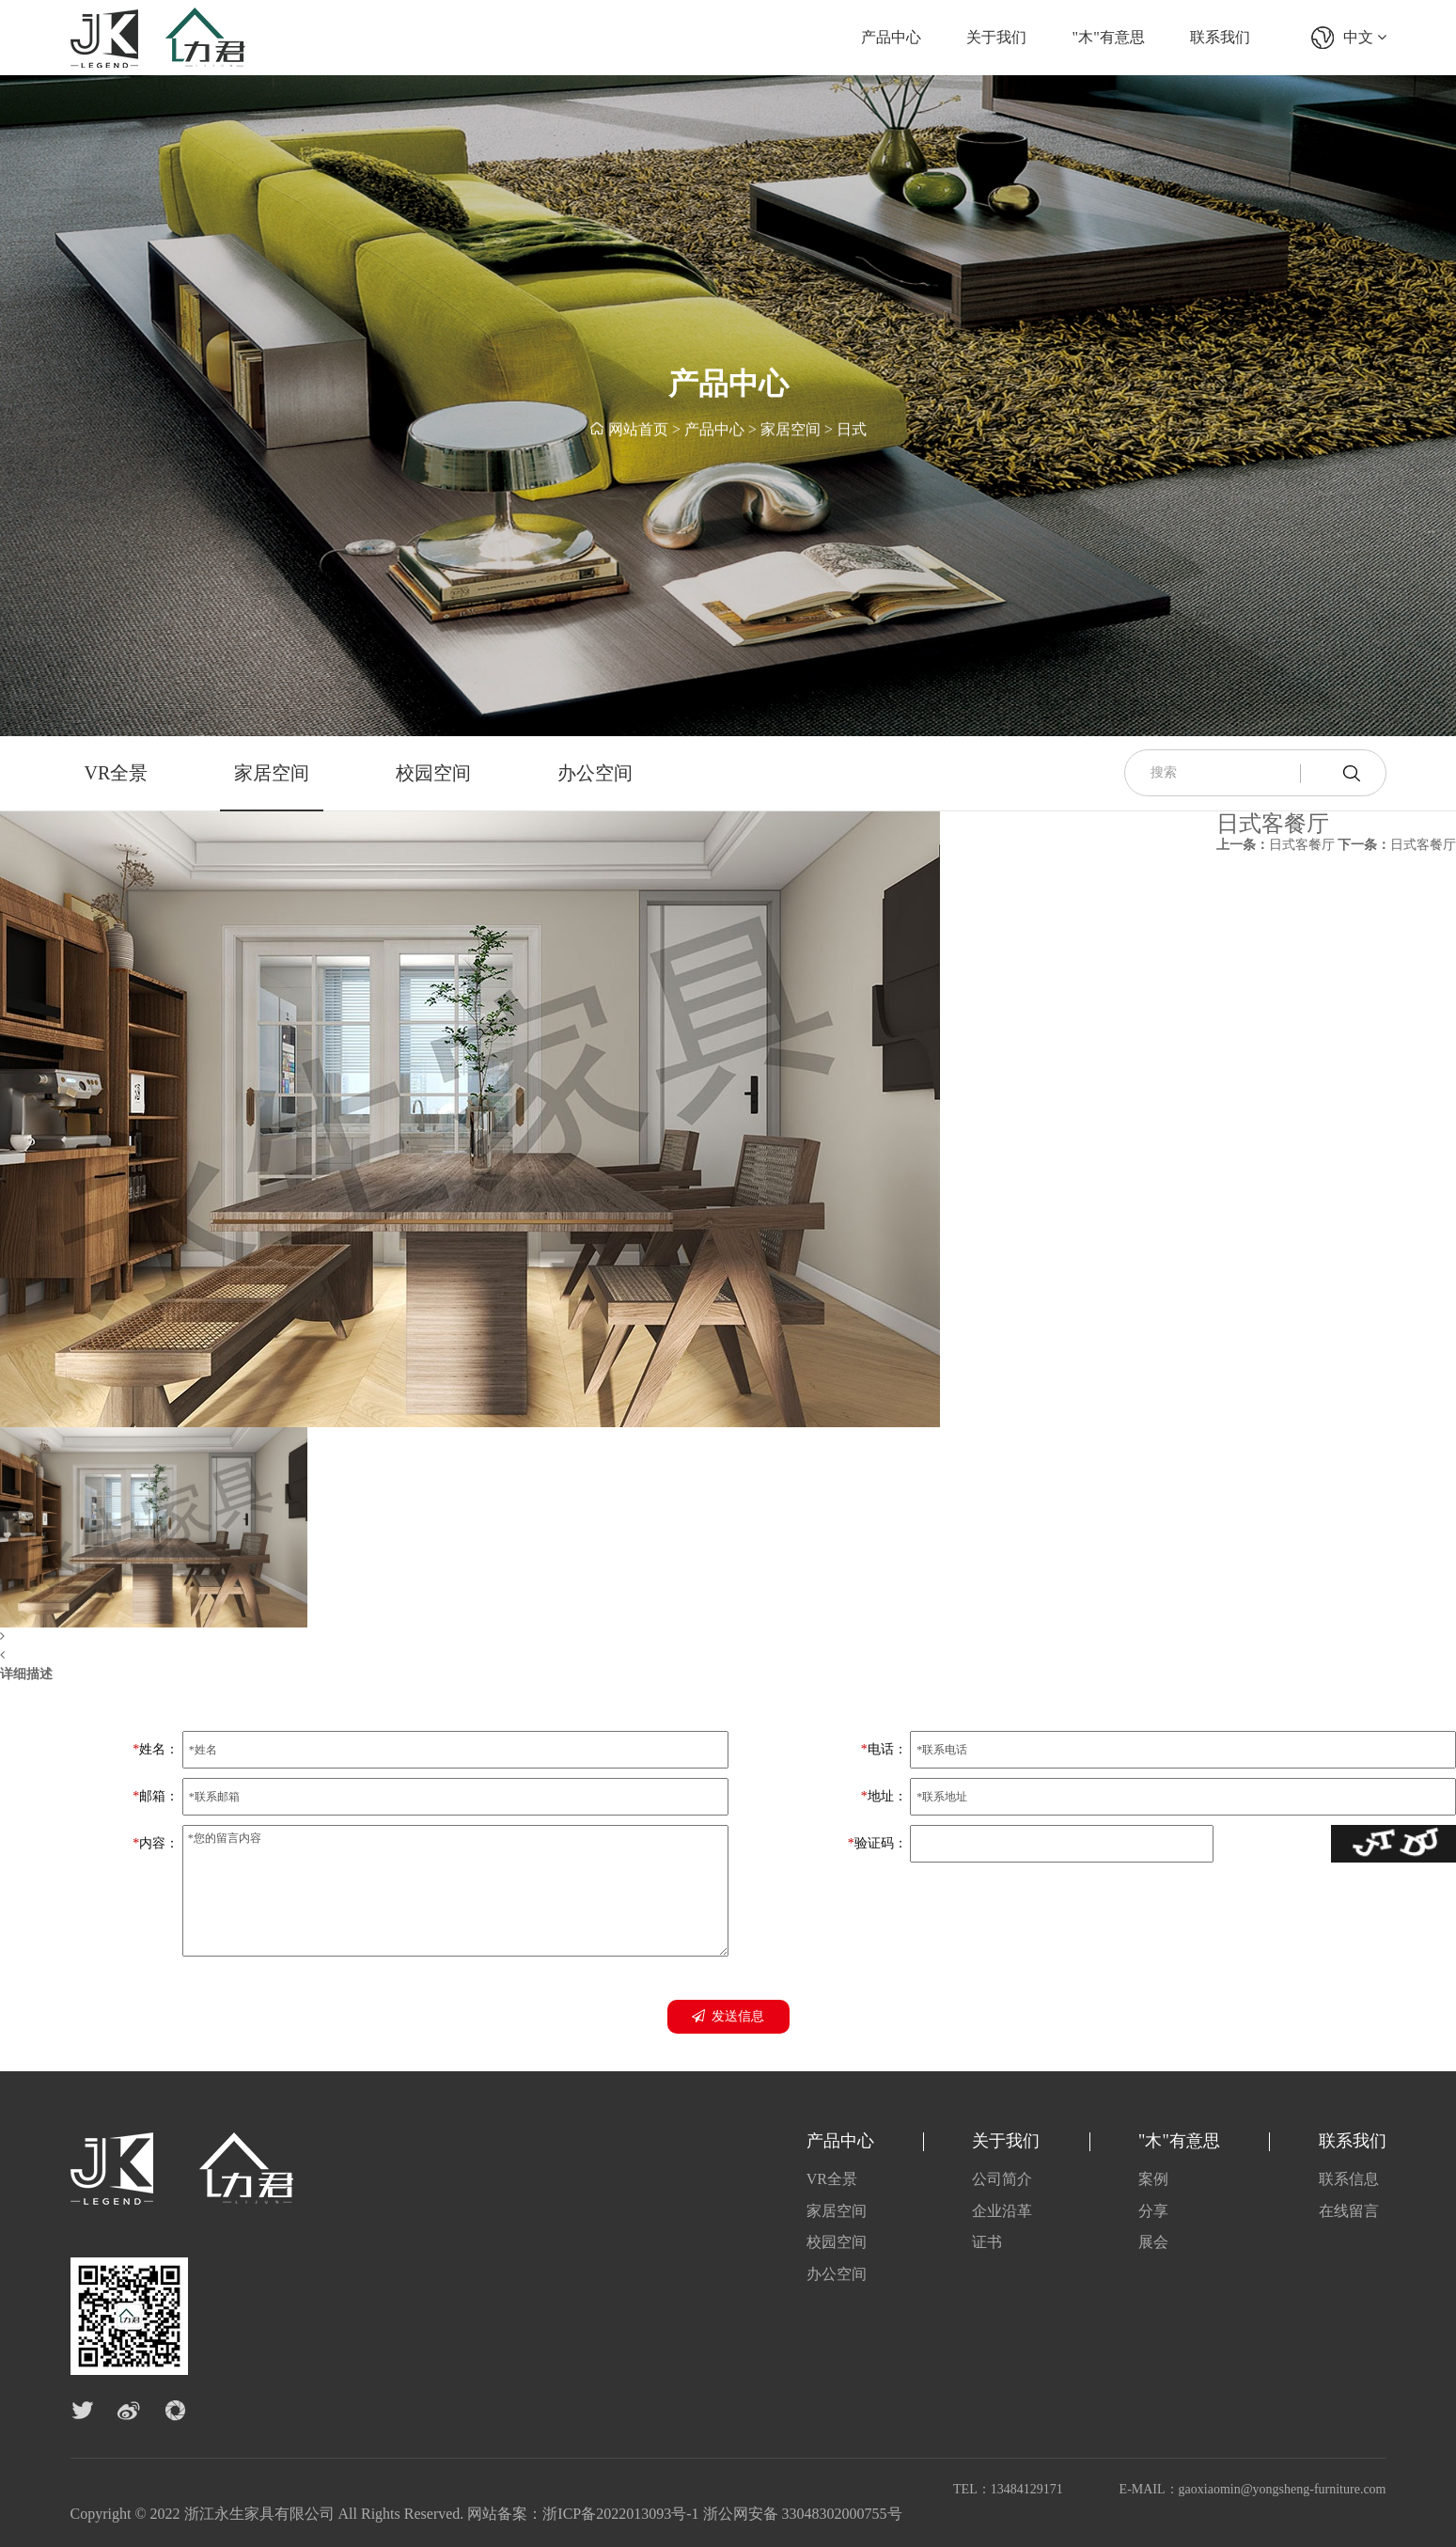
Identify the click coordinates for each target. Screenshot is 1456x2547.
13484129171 (1027, 2489)
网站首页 (638, 431)
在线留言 (1349, 2211)
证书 (987, 2242)
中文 (1364, 37)
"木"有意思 (1108, 37)
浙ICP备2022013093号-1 (620, 2514)
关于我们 (996, 37)
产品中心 (891, 37)
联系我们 (1220, 37)
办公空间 (595, 773)
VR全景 (117, 773)
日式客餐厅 (1275, 845)
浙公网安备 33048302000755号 (802, 2514)
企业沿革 (1002, 2211)
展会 (1153, 2242)
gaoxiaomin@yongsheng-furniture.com (1282, 2489)
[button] (470, 1636)
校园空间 (433, 773)
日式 (852, 431)
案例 (1153, 2179)
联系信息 (1349, 2179)
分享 (1153, 2211)
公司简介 (1002, 2179)
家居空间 (790, 431)
